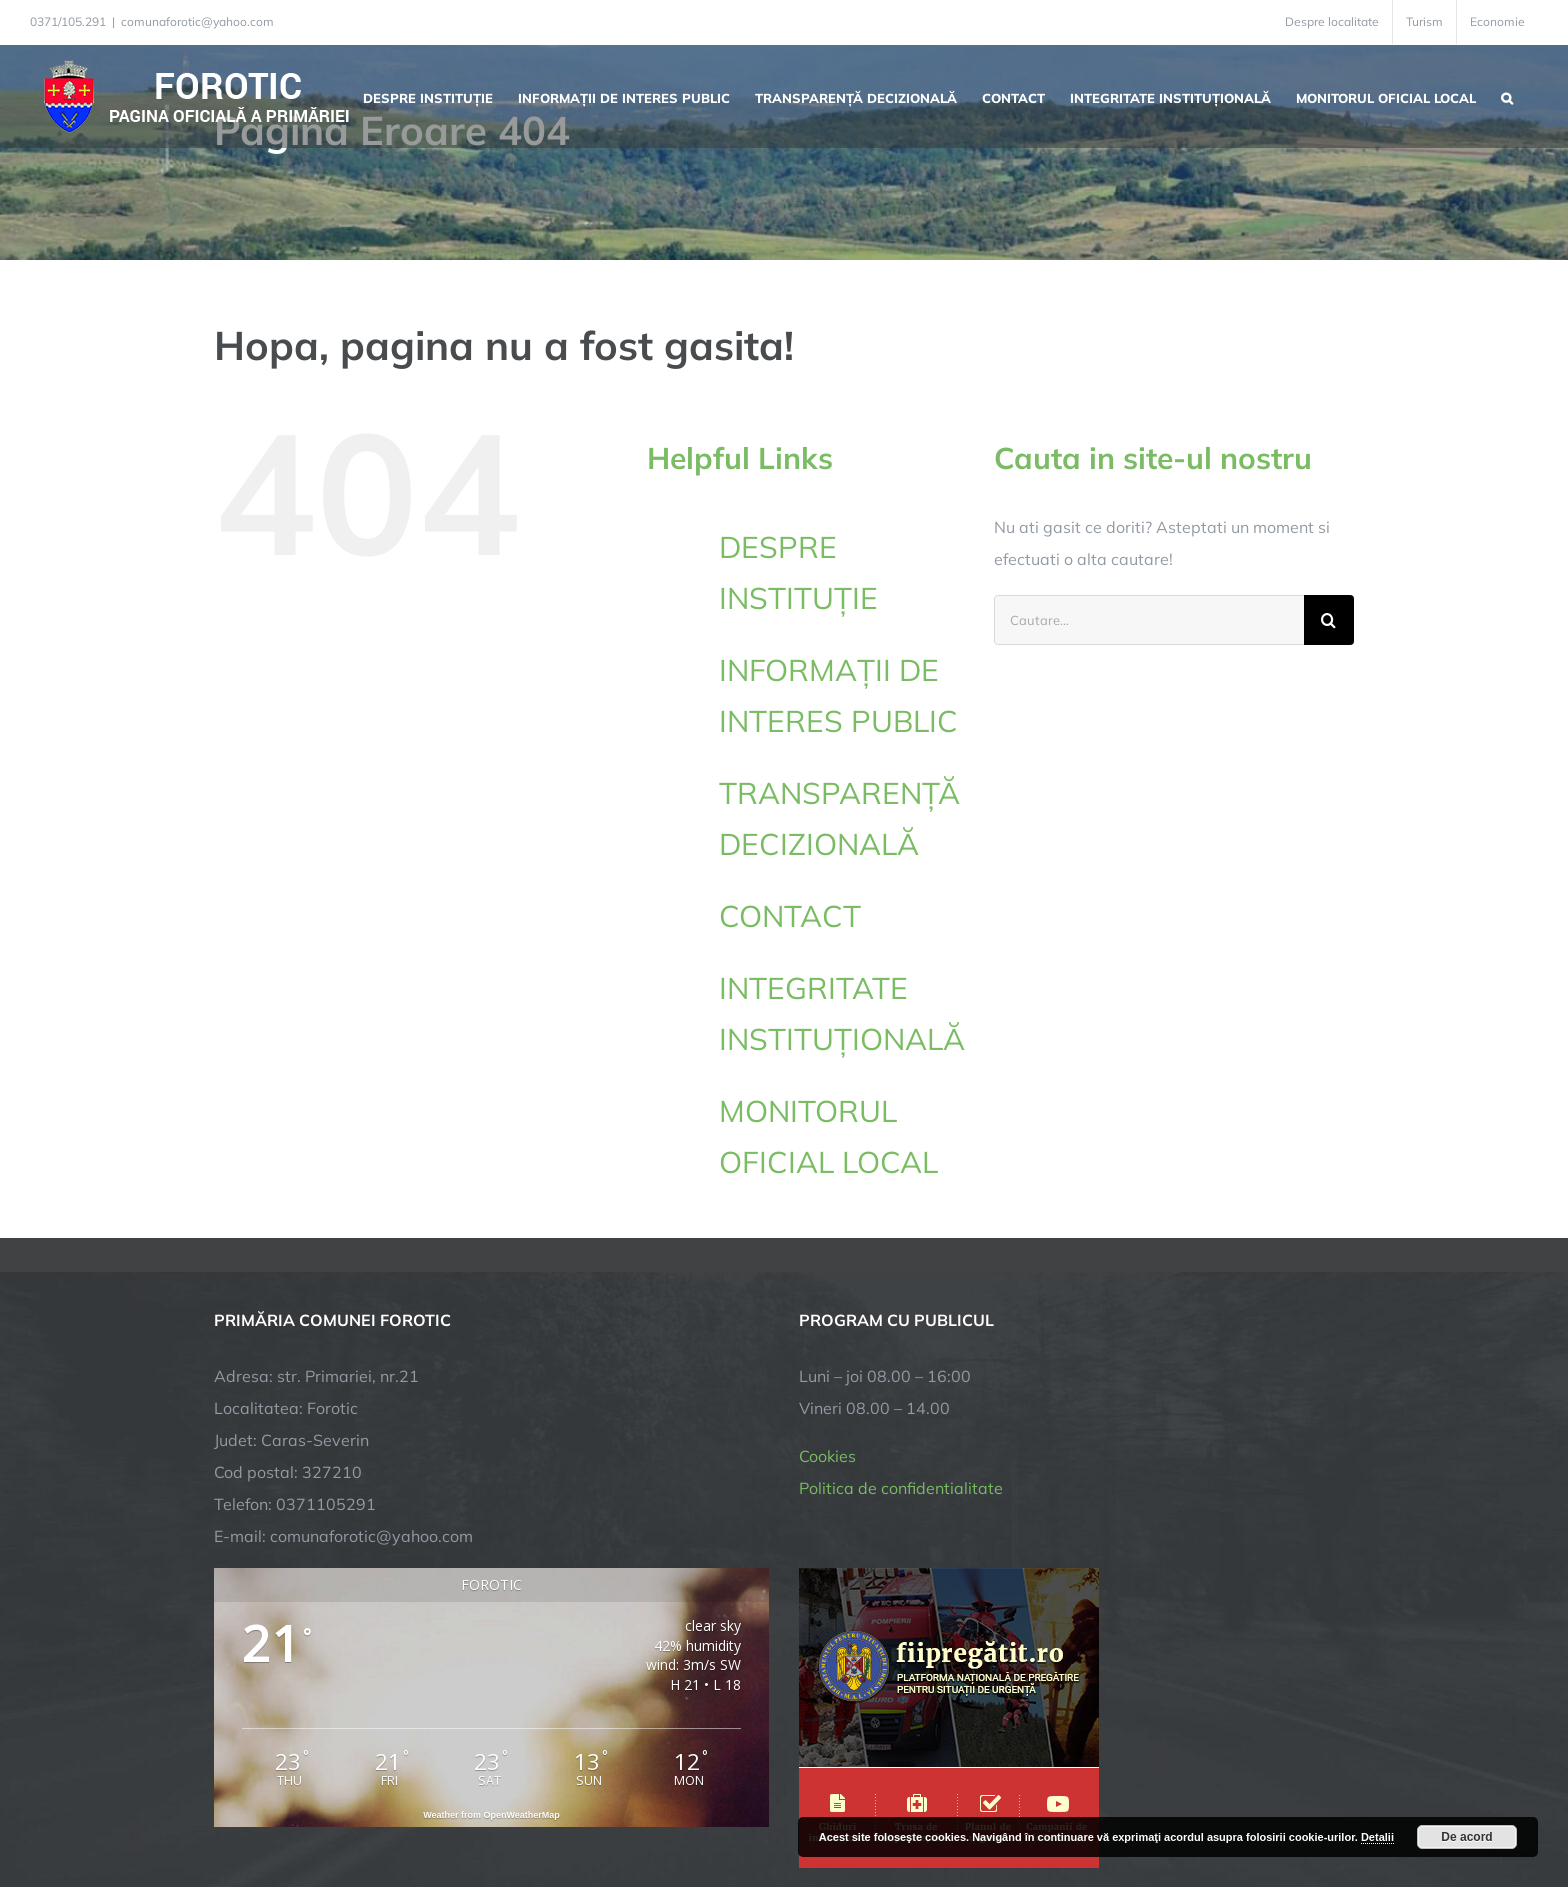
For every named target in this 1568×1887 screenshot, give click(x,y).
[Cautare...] (1149, 620)
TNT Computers (432, 1809)
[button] (1507, 96)
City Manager (526, 1809)
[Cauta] (1329, 620)
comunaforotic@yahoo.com (197, 21)
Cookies (827, 1251)
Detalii (1377, 1837)
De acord (1466, 1837)
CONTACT (790, 916)
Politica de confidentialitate (901, 1283)
